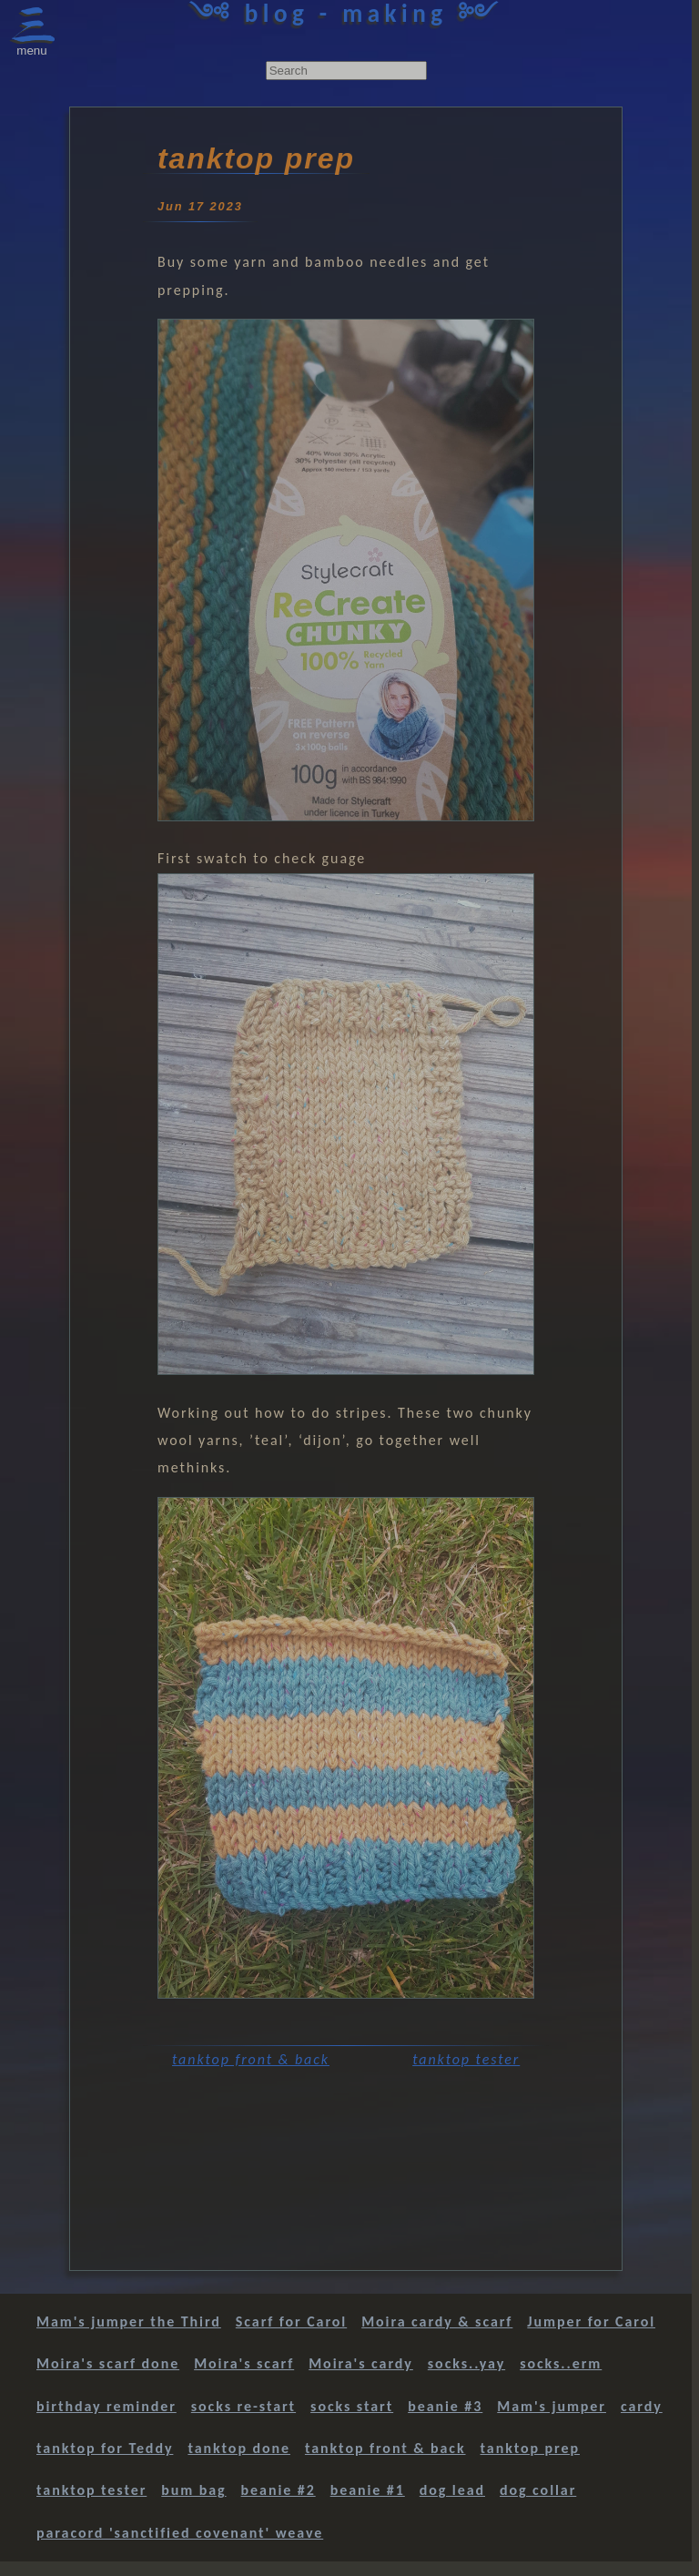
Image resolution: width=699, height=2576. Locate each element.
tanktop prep (530, 2448)
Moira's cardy (361, 2363)
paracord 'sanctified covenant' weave (179, 2532)
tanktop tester (466, 2059)
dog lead (452, 2490)
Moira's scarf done (107, 2363)
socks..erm (561, 2363)
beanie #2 (278, 2490)
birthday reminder (106, 2406)
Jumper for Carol (591, 2321)
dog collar (538, 2490)
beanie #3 (445, 2406)
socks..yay (466, 2363)
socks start (351, 2406)
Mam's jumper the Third (128, 2321)
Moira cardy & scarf (436, 2321)
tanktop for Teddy (104, 2448)
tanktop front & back (250, 2059)
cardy (642, 2406)
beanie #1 (367, 2490)
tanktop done (238, 2448)
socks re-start (243, 2406)
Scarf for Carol (291, 2321)
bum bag (193, 2490)
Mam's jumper (551, 2406)
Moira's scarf (244, 2363)
